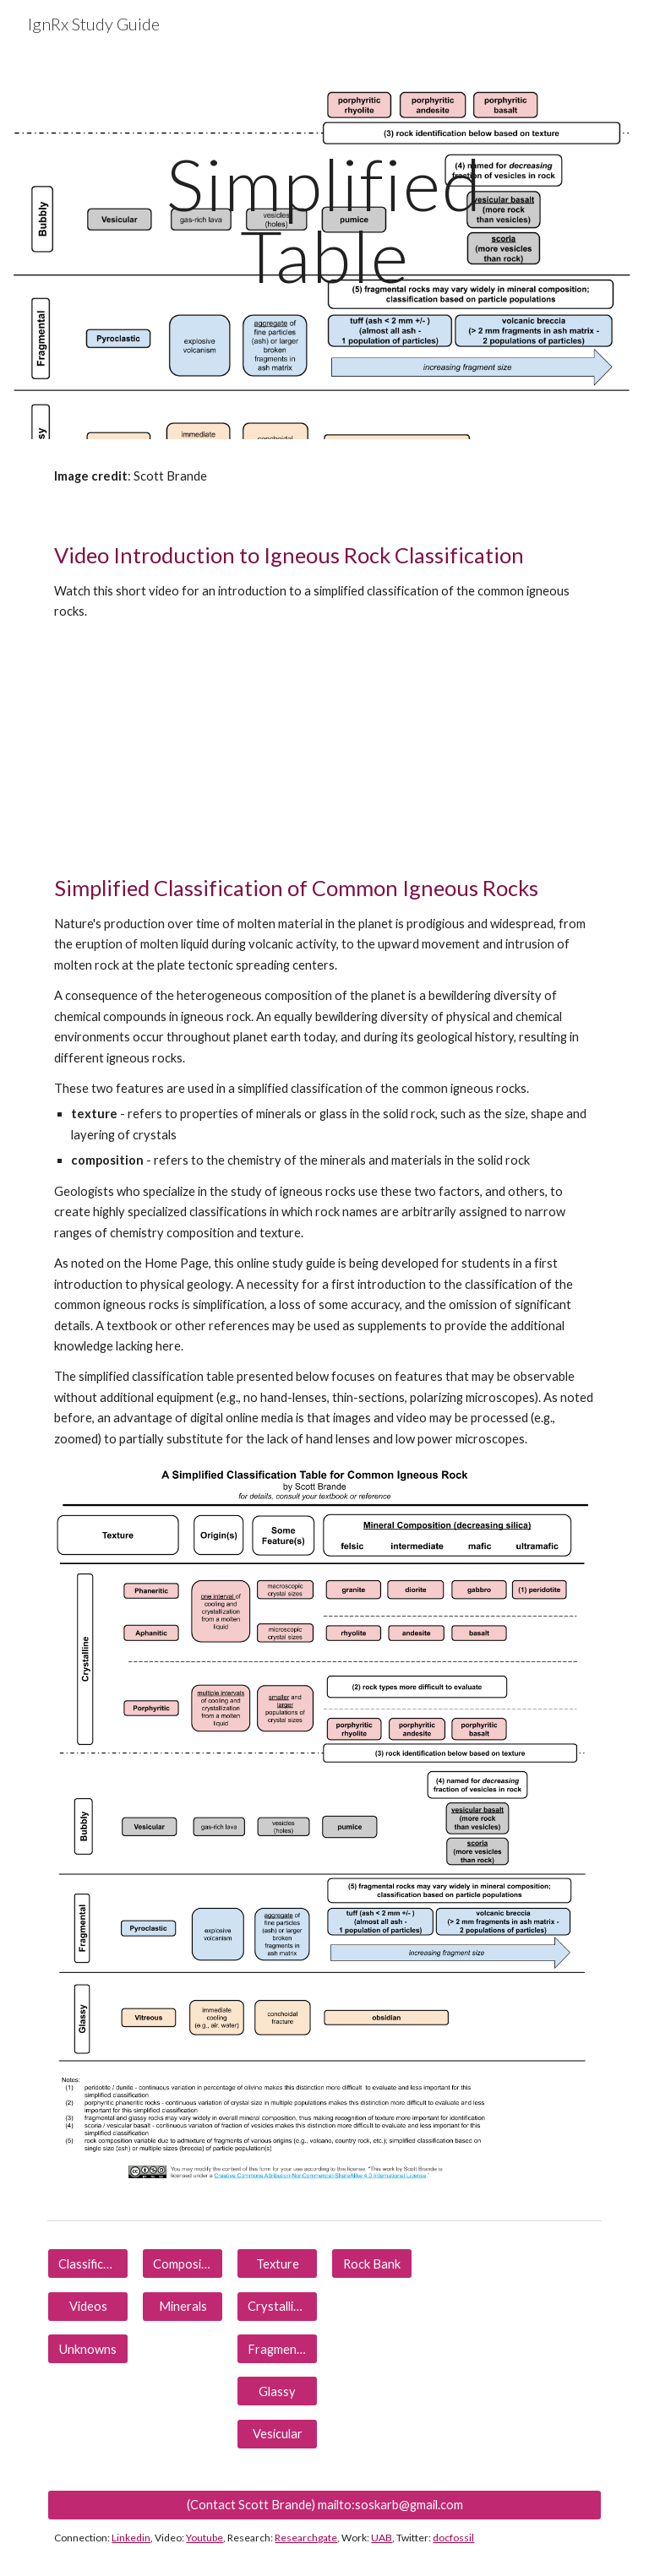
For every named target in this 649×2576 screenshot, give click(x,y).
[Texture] (276, 2263)
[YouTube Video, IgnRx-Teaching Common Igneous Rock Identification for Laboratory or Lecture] (182, 746)
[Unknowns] (87, 2348)
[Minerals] (182, 2306)
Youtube (204, 2537)
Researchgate (306, 2537)
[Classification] (87, 2263)
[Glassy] (276, 2391)
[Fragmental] (276, 2348)
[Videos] (87, 2306)
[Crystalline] (276, 2306)
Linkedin (131, 2537)
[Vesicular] (276, 2433)
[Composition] (182, 2263)
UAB (381, 2537)
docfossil (453, 2537)
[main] (324, 220)
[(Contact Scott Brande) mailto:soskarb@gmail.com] (324, 2504)
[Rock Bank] (371, 2263)
